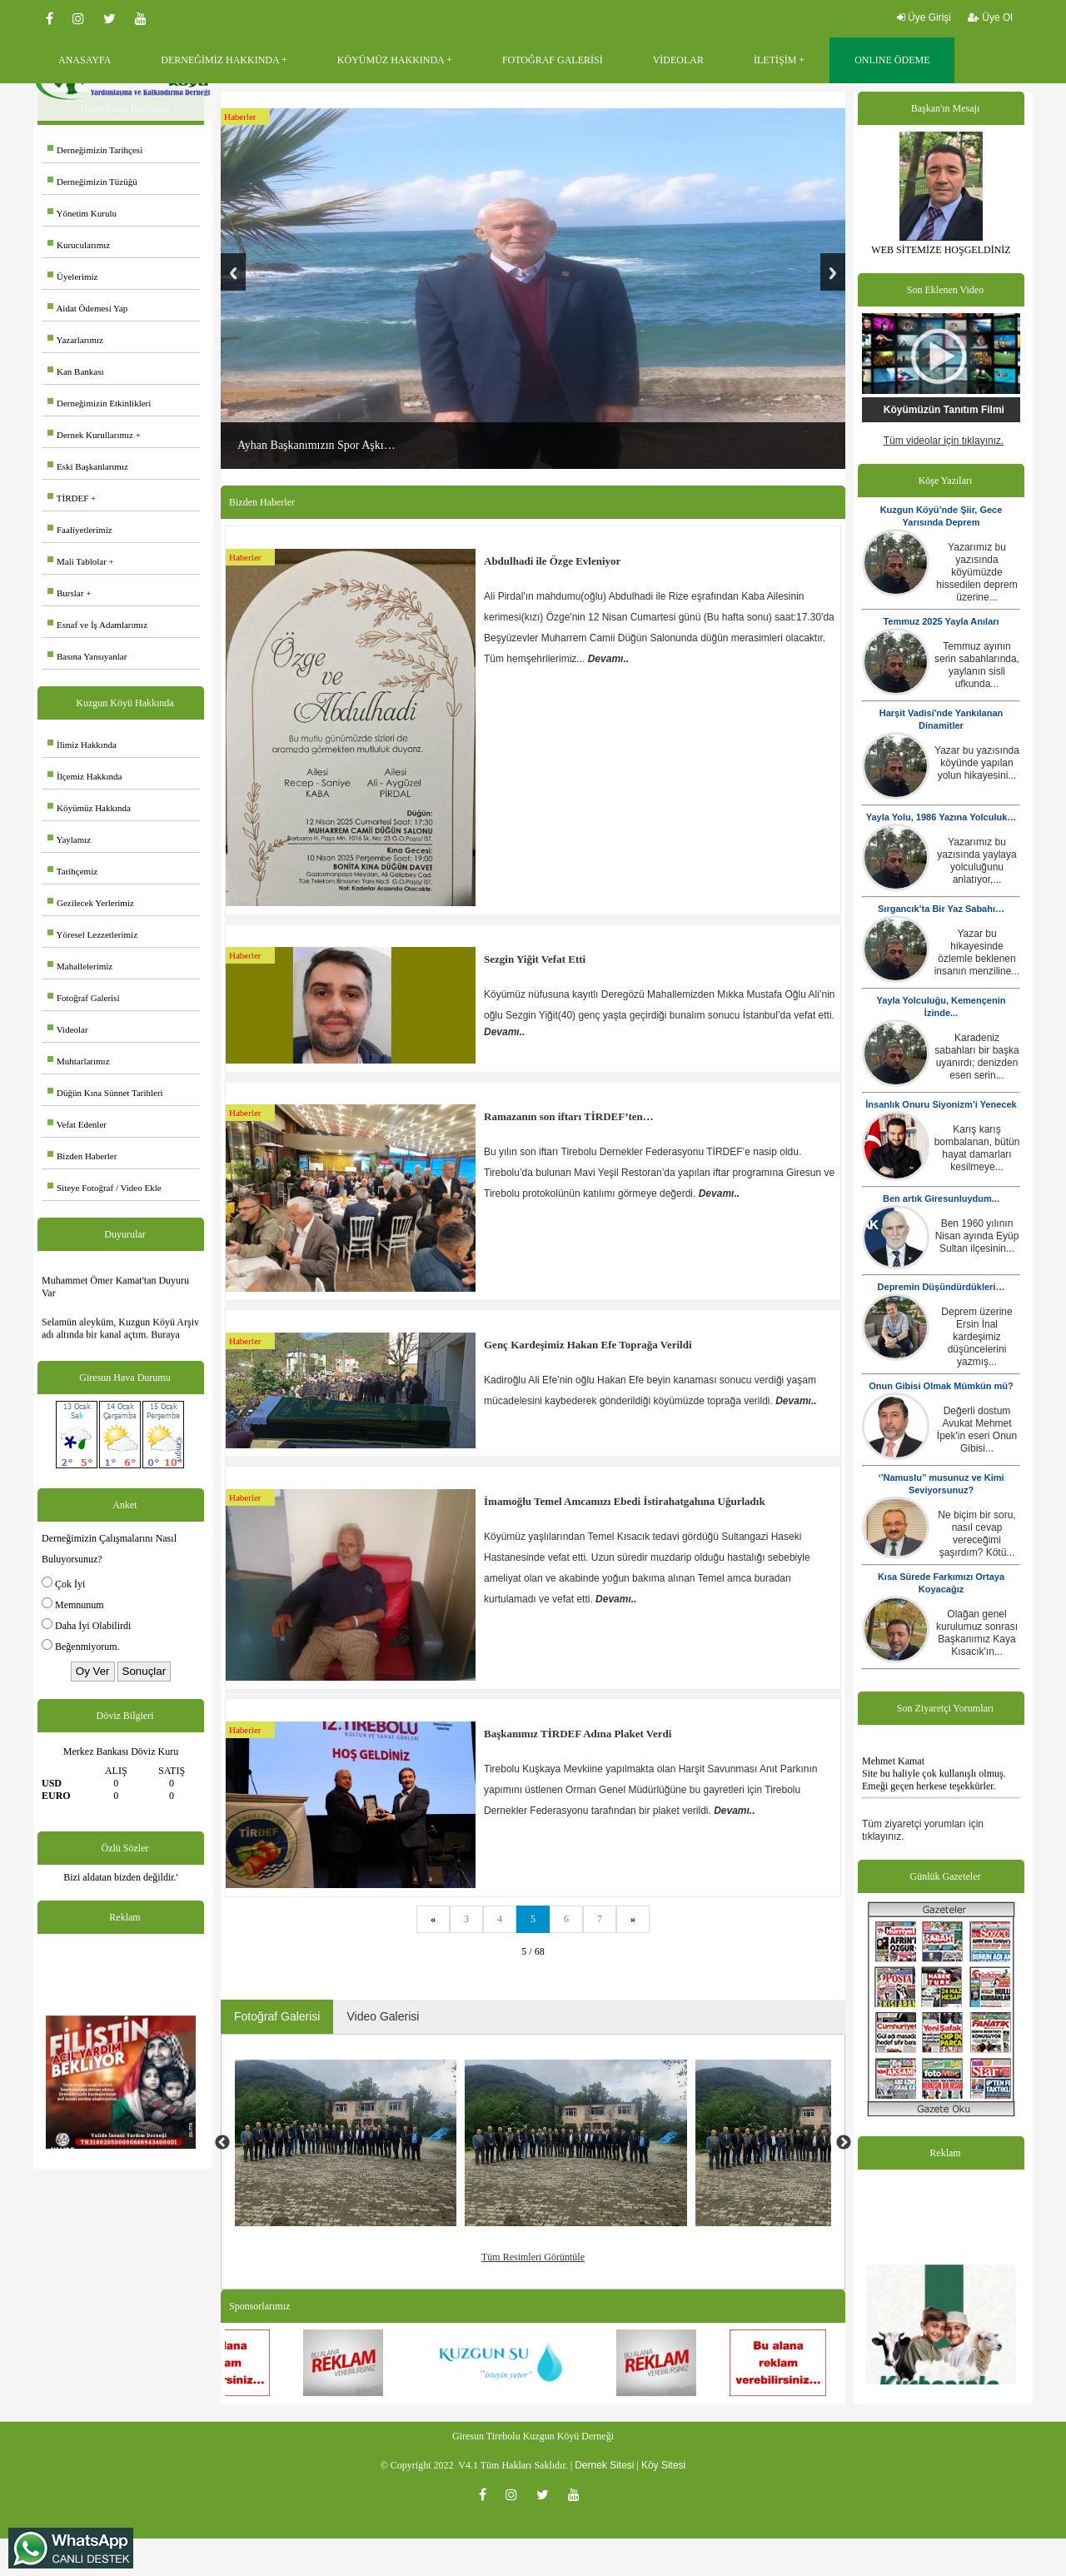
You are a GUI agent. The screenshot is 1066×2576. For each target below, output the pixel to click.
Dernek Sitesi (604, 2465)
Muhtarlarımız (78, 1061)
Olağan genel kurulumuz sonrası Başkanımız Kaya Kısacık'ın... (977, 1632)
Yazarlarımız (75, 340)
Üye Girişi (924, 17)
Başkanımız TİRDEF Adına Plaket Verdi (577, 1733)
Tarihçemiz (72, 871)
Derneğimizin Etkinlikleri (99, 403)
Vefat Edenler (77, 1124)
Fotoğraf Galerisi (83, 998)
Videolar (67, 1029)
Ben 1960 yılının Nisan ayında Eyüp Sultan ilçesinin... (977, 1236)
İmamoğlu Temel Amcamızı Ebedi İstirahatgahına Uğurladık (624, 1501)
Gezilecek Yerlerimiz (90, 903)
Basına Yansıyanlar (87, 656)
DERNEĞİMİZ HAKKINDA (220, 60)
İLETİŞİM (775, 60)
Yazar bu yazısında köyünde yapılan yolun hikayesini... (976, 763)
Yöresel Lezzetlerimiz (92, 934)
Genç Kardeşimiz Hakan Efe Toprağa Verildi (588, 1344)
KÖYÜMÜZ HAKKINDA (390, 60)
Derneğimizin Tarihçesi (94, 150)
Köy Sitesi (663, 2465)
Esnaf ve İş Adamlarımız (97, 625)
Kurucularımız (78, 245)
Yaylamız (69, 840)
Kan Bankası (75, 371)
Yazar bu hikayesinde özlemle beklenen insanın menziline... (977, 952)
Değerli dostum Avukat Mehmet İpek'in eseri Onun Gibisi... (977, 1429)
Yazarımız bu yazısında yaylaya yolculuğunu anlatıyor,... (976, 860)
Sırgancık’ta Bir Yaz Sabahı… (941, 909)
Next (832, 272)
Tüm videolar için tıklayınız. (944, 440)
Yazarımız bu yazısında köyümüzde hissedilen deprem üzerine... (976, 572)
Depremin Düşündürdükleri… (941, 1287)
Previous (233, 272)
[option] (346, 2143)
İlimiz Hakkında (82, 745)
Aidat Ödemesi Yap (87, 308)
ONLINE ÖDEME (891, 60)
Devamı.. (608, 659)
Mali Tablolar (77, 561)
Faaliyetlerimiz (79, 530)
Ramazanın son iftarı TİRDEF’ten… (569, 1116)
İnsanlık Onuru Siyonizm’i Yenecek (940, 1104)
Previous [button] (222, 2143)
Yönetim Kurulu (82, 213)
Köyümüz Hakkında (89, 808)
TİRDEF (67, 498)
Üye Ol (990, 17)
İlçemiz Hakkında (84, 776)
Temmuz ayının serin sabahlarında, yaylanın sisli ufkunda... (976, 665)
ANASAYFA (84, 60)
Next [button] (843, 2143)
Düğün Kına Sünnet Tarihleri (105, 1093)
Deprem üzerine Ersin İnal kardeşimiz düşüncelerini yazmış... (976, 1337)
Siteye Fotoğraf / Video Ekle (104, 1188)
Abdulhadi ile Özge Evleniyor (552, 561)
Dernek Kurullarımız (90, 435)
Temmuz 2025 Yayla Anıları (941, 621)
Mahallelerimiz (79, 966)
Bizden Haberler (82, 1156)
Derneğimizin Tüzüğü (92, 182)
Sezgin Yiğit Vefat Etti (534, 959)
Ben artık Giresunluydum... (941, 1198)
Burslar (65, 593)
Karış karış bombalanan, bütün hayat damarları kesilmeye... (977, 1148)
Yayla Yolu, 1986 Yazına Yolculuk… (941, 817)
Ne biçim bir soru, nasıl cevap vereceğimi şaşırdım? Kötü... (976, 1533)
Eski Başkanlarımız (87, 466)
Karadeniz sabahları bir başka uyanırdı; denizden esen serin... (976, 1056)
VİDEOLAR (678, 60)
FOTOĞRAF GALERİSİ (552, 60)
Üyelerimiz (72, 277)
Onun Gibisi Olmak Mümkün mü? (941, 1386)
